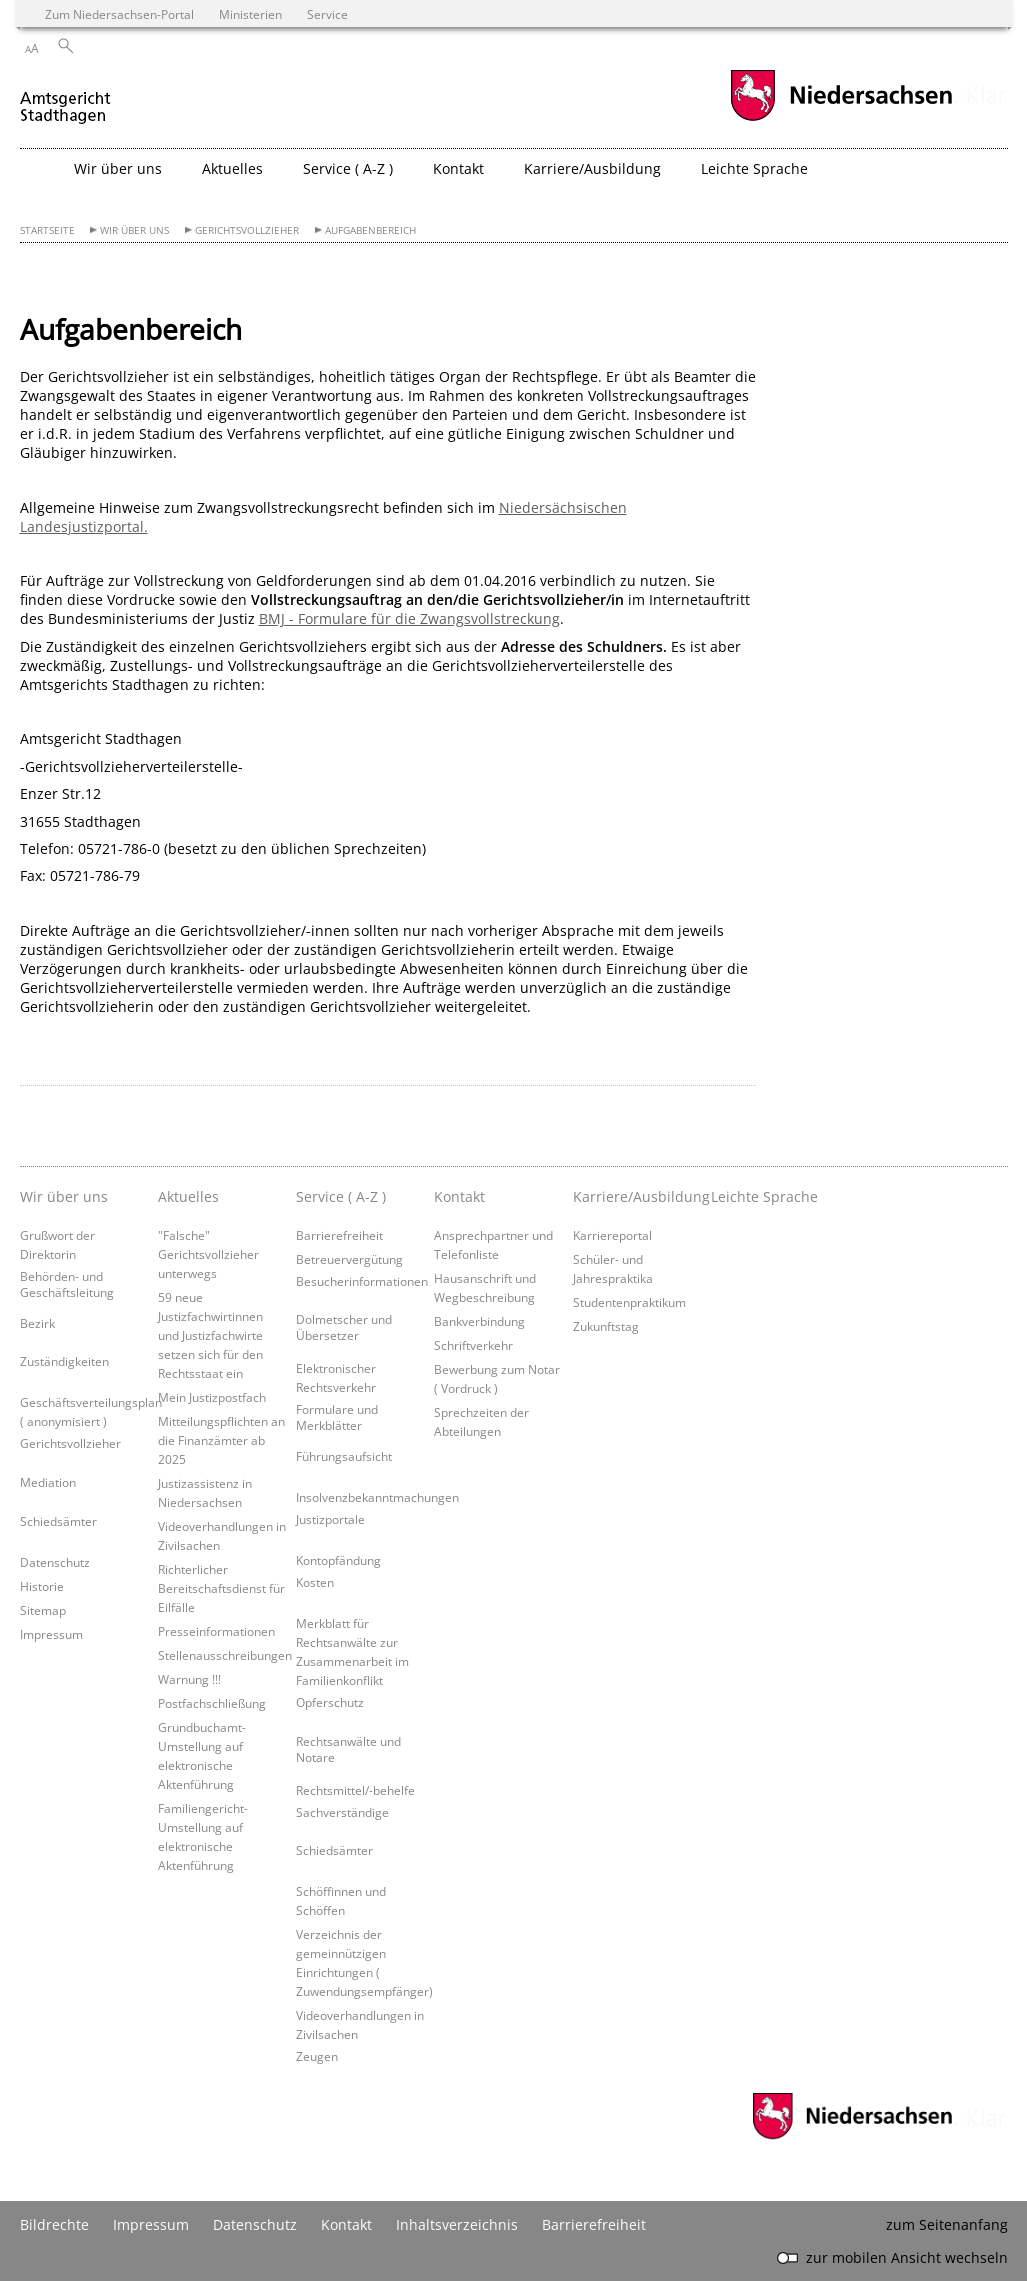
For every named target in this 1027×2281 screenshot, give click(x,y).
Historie (42, 1586)
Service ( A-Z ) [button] (348, 168)
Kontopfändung (338, 1560)
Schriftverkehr (473, 1345)
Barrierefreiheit (339, 1235)
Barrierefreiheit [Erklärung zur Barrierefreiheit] (594, 2224)
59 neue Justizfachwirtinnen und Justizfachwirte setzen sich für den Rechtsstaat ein (210, 1335)
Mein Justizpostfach (212, 1397)
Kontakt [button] (458, 168)
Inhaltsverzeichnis (457, 2224)
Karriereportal (612, 1235)
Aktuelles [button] (232, 168)
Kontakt (346, 2224)
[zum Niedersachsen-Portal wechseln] (841, 118)
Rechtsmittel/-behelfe (355, 1790)
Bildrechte (54, 2224)
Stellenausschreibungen (225, 1655)
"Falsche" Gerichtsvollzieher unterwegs (208, 1254)
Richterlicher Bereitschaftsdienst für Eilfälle (221, 1588)
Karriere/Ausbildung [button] (592, 168)
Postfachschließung (212, 1703)
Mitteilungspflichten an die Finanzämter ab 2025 (221, 1440)
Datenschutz (55, 1562)
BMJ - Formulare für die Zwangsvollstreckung (409, 618)
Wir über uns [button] (118, 168)
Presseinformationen (216, 1631)
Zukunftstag (606, 1326)
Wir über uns (134, 230)
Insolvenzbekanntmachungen (377, 1497)
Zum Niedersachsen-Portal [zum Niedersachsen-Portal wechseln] (119, 14)
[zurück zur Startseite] (66, 98)
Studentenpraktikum (629, 1302)
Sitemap (43, 1610)
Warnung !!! (189, 1679)
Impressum (51, 1634)
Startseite (47, 230)
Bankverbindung (479, 1321)
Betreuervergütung (349, 1259)
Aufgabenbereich (370, 230)
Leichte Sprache (754, 168)
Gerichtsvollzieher (247, 230)
